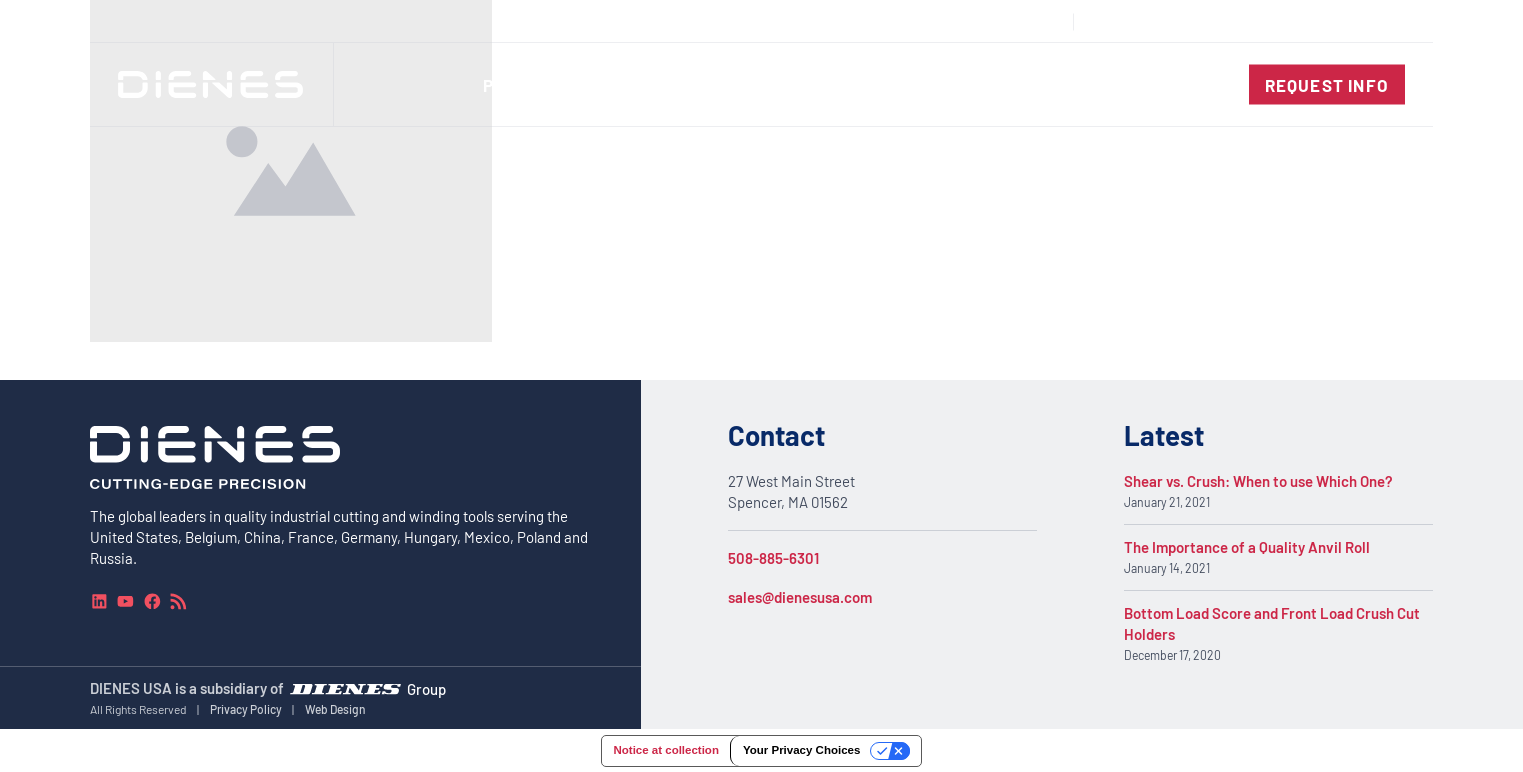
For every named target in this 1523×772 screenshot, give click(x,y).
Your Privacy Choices (801, 750)
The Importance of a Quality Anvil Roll (1247, 547)
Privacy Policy (246, 709)
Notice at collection (665, 750)
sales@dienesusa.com (800, 597)
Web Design (335, 709)
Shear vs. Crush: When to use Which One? (1258, 481)
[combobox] (1359, 21)
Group (426, 689)
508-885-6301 (773, 558)
